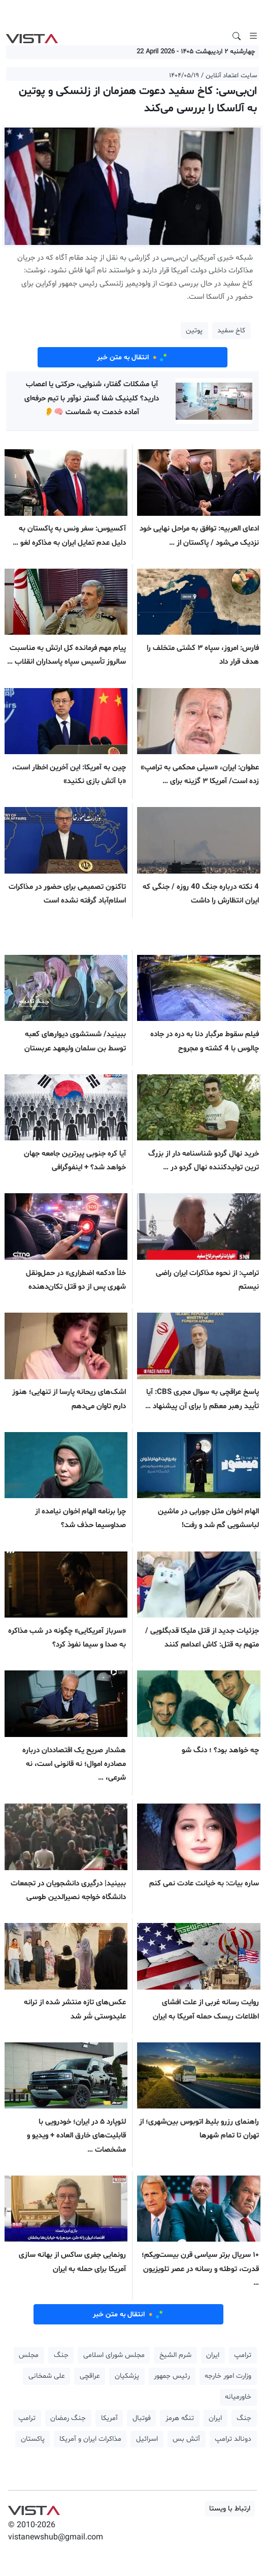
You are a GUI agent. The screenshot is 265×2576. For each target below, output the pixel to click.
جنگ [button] (61, 2355)
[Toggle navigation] (253, 36)
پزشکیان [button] (127, 2376)
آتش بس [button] (186, 2439)
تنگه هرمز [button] (179, 2418)
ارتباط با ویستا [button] (229, 2508)
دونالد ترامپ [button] (233, 2439)
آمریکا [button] (109, 2418)
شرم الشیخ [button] (175, 2355)
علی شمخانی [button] (46, 2376)
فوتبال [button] (141, 2418)
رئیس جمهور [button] (172, 2376)
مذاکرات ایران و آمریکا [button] (90, 2439)
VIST (31, 36)
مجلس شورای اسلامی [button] (114, 2355)
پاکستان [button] (33, 2439)
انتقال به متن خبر (132, 357)
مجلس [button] (29, 2355)
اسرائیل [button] (147, 2439)
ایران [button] (212, 2355)
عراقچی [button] (90, 2376)
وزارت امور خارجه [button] (228, 2376)
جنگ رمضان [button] (68, 2418)
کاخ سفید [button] (231, 330)
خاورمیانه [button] (238, 2397)
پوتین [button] (194, 330)
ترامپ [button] (242, 2355)
